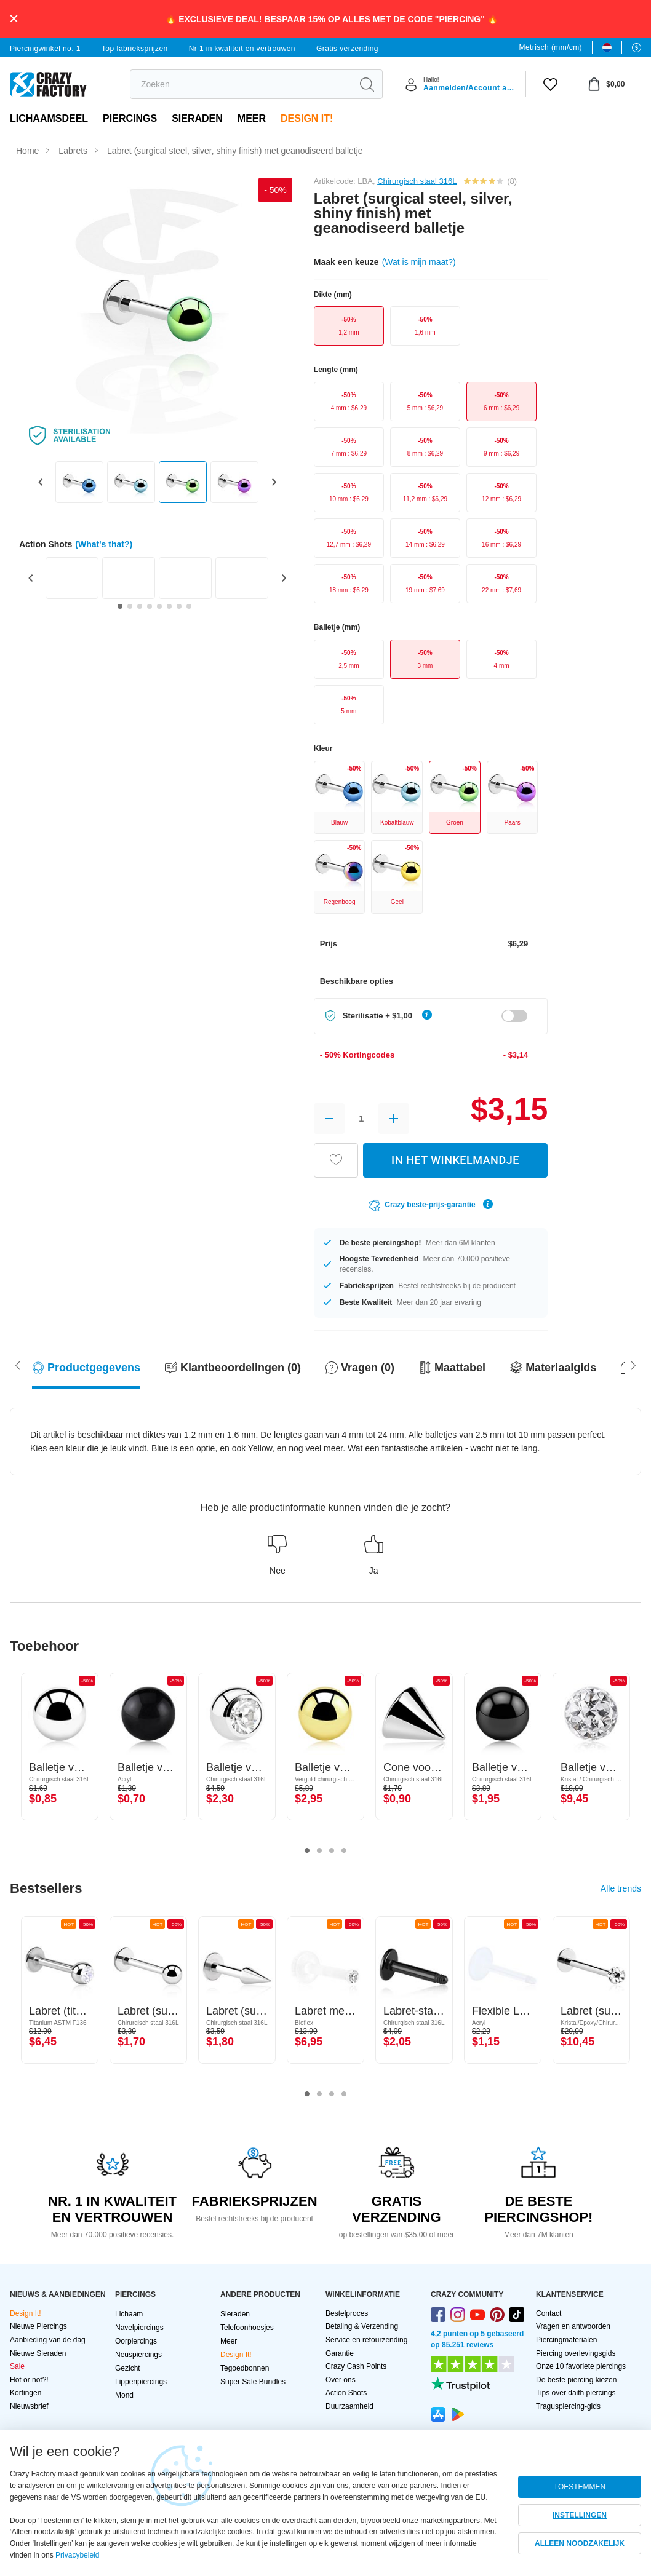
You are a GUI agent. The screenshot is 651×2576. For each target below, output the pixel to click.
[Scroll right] (18, 1365)
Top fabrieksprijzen (135, 48)
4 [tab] (344, 1851)
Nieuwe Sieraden (38, 2353)
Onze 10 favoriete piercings (581, 2366)
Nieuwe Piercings (38, 2326)
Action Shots (346, 2392)
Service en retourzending (366, 2340)
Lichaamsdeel (49, 118)
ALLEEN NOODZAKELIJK (580, 2543)
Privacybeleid (77, 2555)
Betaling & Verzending (362, 2326)
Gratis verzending (347, 48)
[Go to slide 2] (129, 606)
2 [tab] (319, 1851)
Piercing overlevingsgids (575, 2353)
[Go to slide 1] (120, 606)
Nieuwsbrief (29, 2406)
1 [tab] (307, 1851)
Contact (548, 2313)
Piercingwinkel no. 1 (45, 48)
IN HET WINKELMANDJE (455, 1160)
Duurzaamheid (349, 2406)
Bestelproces (347, 2313)
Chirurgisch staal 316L (417, 181)
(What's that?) (103, 544)
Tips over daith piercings (576, 2392)
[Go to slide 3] (139, 606)
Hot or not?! (29, 2380)
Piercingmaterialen (566, 2340)
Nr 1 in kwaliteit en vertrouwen (242, 48)
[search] (241, 84)
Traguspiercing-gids (568, 2406)
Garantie (340, 2353)
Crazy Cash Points (356, 2366)
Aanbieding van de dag (48, 2340)
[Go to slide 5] (159, 606)
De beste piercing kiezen (576, 2380)
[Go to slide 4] (149, 606)
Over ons (341, 2380)
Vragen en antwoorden (573, 2326)
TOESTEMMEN (579, 2487)
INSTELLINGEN (580, 2515)
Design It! (307, 118)
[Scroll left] (633, 1365)
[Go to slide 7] (179, 606)
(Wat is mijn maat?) (419, 262)
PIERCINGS (130, 118)
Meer (252, 118)
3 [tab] (332, 1851)
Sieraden (197, 118)
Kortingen (25, 2392)
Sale (17, 2366)
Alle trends (621, 1888)
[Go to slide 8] (188, 606)
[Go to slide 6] (169, 606)
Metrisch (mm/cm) (550, 47)
